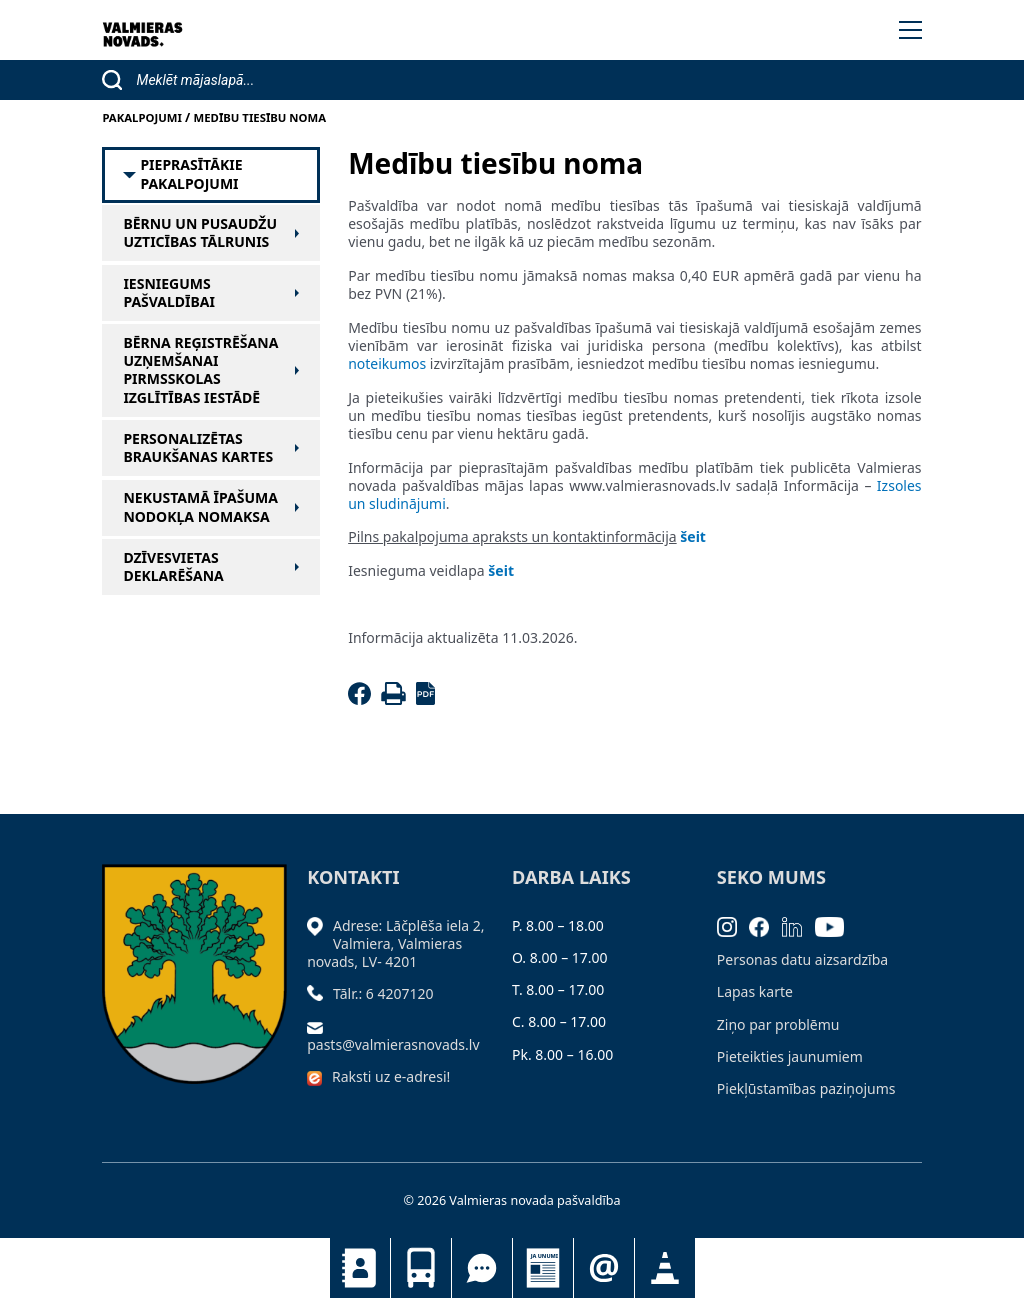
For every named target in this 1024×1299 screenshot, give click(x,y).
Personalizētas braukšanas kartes (198, 448)
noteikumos (387, 363)
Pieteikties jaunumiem (604, 1268)
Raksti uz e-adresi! (391, 1076)
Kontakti (360, 1268)
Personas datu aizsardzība (802, 959)
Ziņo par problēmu (778, 1024)
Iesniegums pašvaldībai (169, 293)
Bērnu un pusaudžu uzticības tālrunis (200, 233)
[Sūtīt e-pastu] (320, 1026)
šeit (693, 536)
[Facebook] (362, 699)
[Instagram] (733, 925)
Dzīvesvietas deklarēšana (173, 567)
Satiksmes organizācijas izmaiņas (665, 1268)
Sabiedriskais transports (421, 1268)
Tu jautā (482, 1268)
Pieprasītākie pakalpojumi (191, 174)
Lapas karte (755, 991)
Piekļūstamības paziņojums (806, 1088)
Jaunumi (543, 1268)
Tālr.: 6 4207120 (383, 993)
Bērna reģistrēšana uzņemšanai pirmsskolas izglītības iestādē (200, 370)
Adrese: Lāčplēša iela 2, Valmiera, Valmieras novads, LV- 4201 (395, 943)
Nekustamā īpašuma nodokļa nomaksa (200, 507)
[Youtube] (836, 925)
